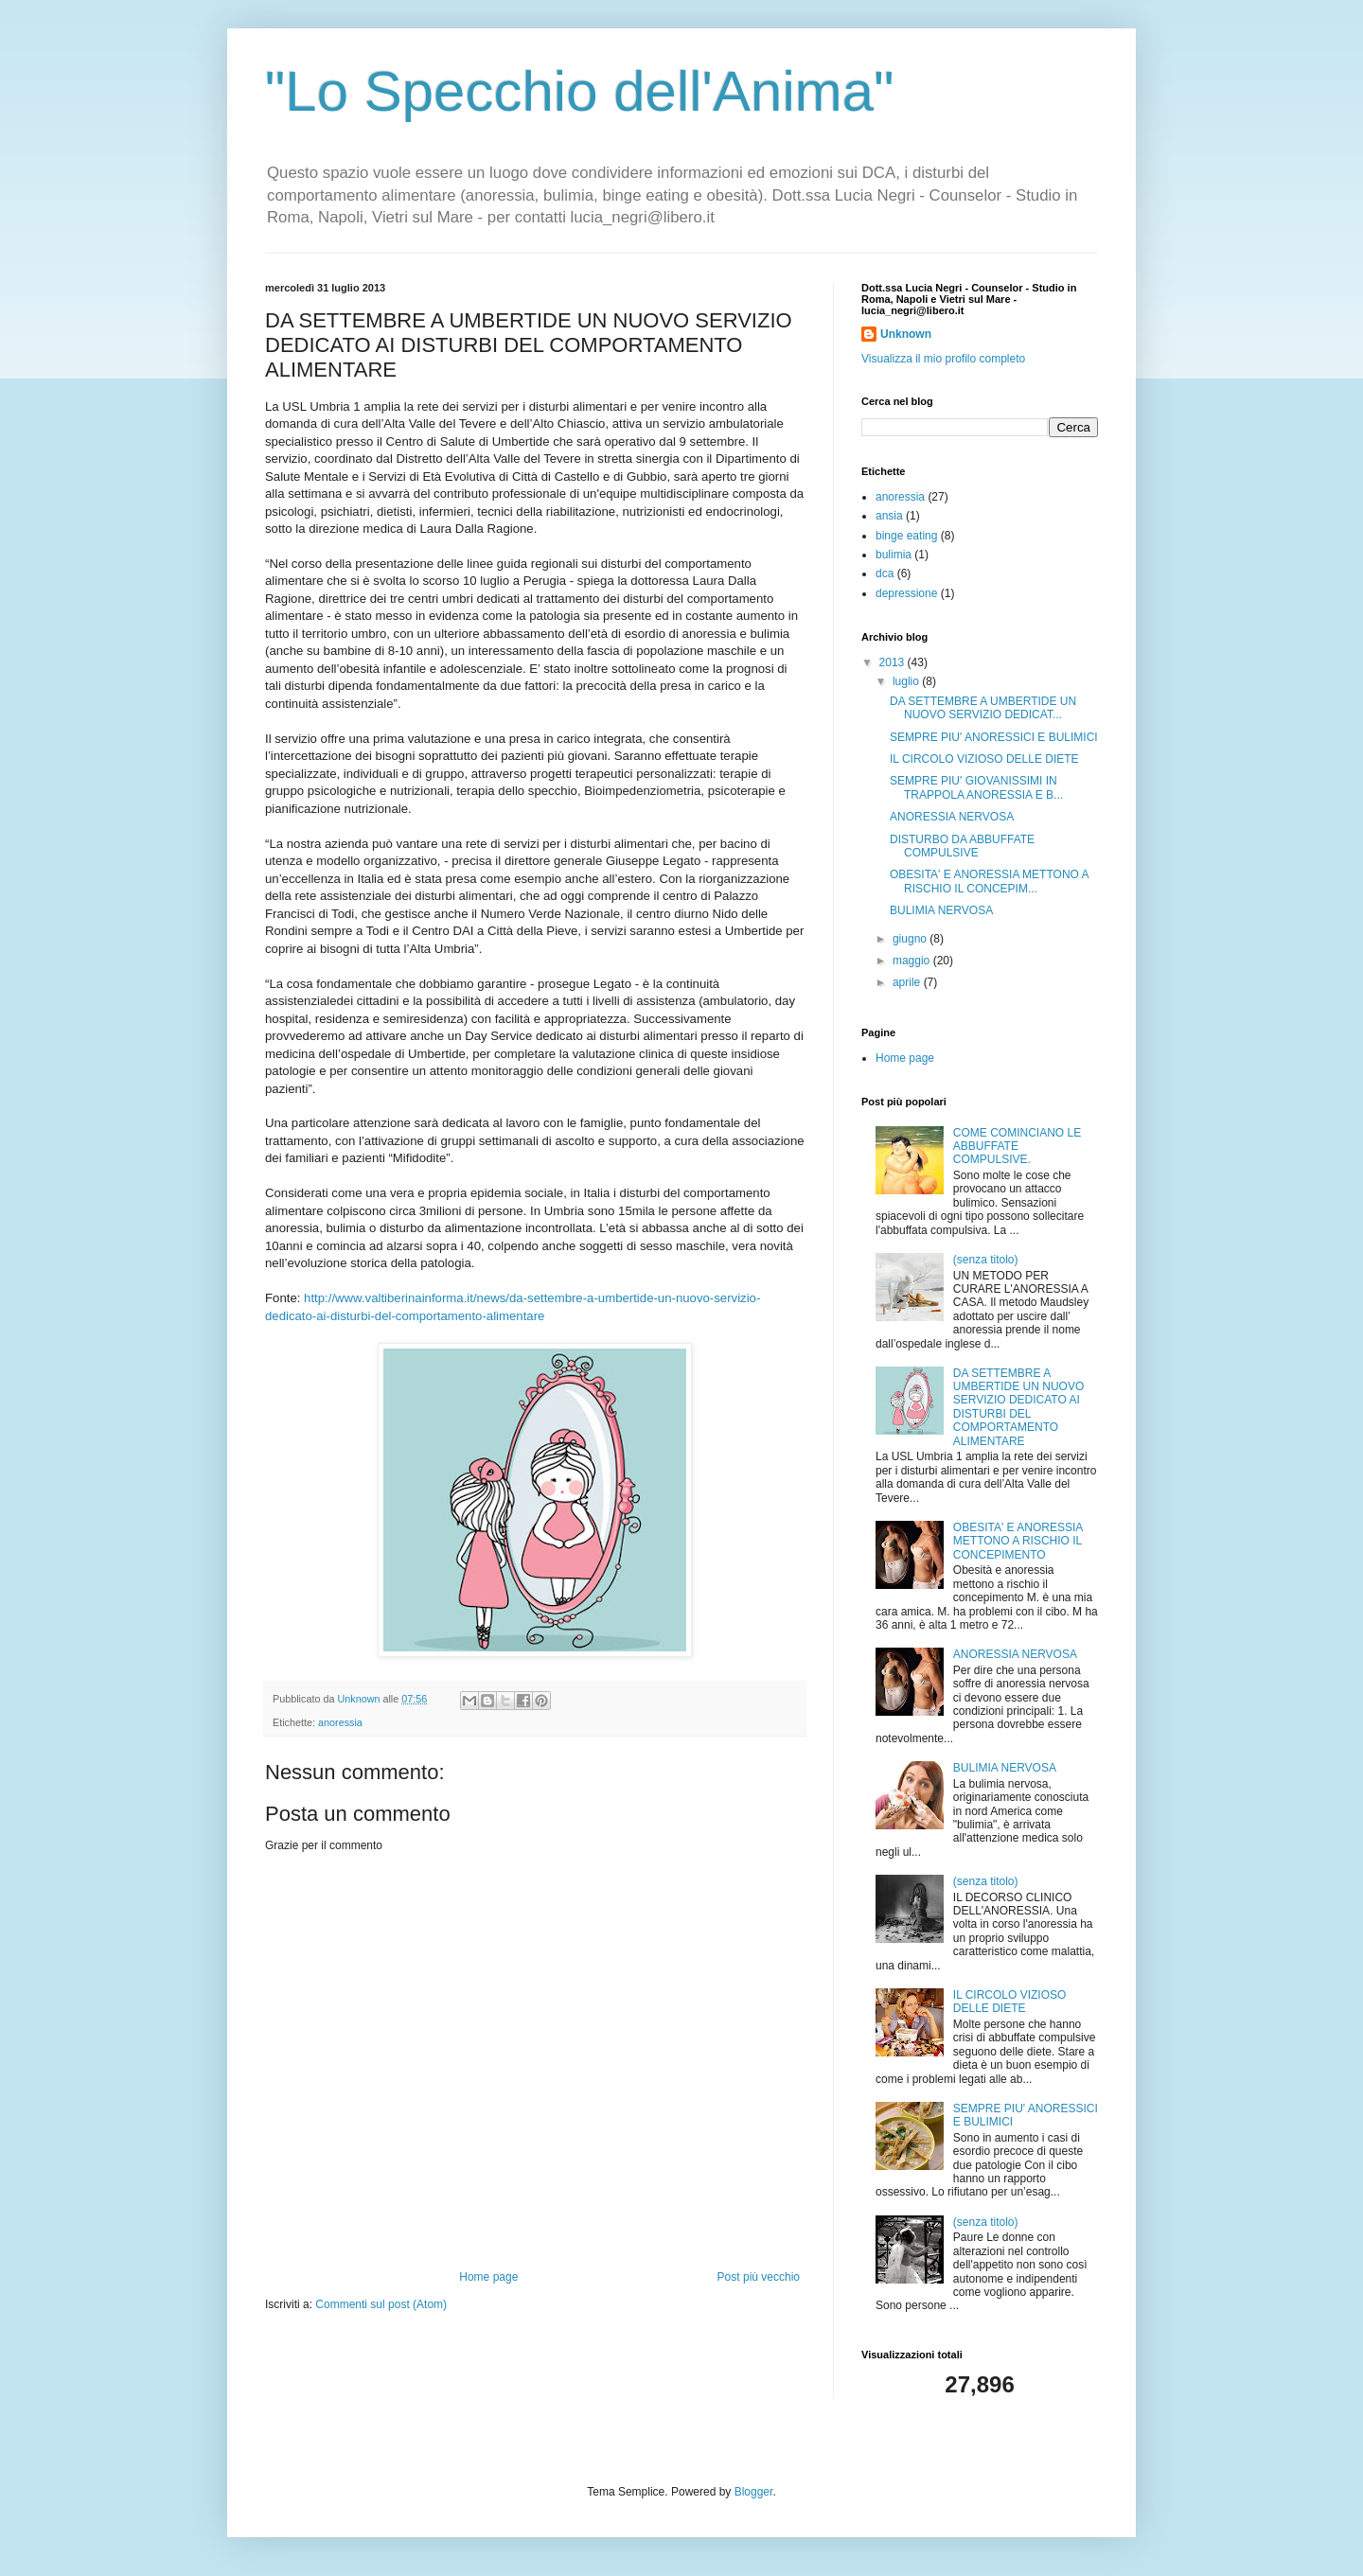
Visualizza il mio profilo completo (943, 358)
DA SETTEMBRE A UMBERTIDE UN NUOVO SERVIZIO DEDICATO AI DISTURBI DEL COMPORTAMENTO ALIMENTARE (1018, 1407)
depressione (906, 593)
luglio (907, 681)
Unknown (905, 334)
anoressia (340, 1722)
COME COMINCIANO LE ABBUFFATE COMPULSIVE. (1017, 1146)
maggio (913, 960)
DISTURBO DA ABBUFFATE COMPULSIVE (962, 846)
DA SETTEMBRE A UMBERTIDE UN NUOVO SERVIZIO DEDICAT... (983, 708)
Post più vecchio (758, 2277)
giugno (911, 938)
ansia (889, 515)
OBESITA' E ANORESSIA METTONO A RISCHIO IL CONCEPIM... (989, 881)
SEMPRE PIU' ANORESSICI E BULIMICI (994, 737)
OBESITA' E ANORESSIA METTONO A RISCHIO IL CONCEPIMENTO (1018, 1541)
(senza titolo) (985, 1259)
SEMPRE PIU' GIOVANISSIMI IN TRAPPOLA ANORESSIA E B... (976, 787)
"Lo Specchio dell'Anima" (579, 91)
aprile (908, 982)
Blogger (754, 2491)
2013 (893, 662)
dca (885, 573)
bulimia (894, 554)
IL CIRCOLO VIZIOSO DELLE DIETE (984, 759)
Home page (488, 2277)
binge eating (906, 535)
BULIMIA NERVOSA (941, 910)
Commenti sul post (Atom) (381, 2304)
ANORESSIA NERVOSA (952, 816)
